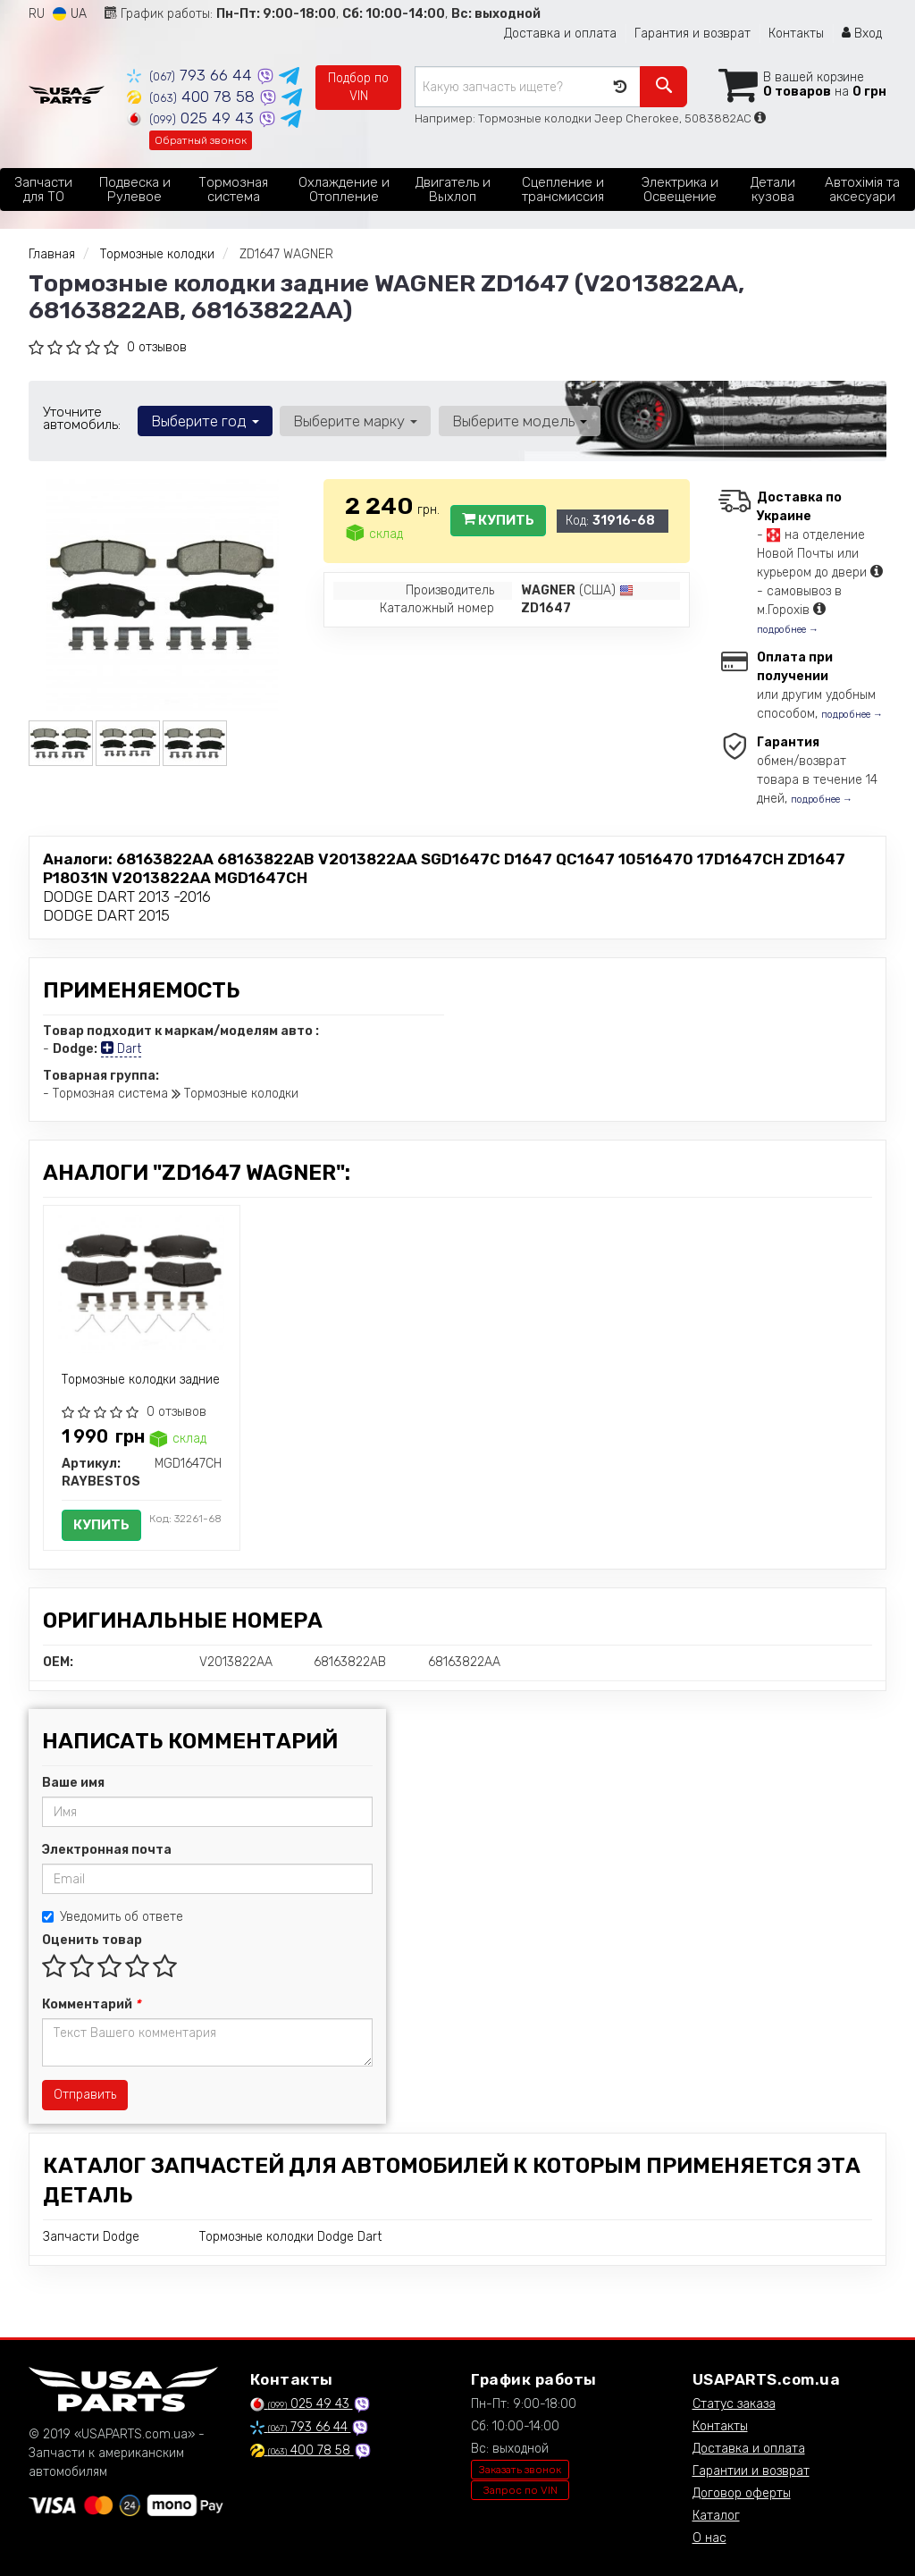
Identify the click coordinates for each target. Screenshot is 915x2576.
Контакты (796, 33)
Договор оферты (742, 2493)
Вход (862, 33)
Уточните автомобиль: (82, 418)
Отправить (85, 2094)
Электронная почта (107, 1849)
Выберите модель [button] (518, 421)
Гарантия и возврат (692, 33)
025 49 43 (192, 118)
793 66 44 (191, 75)
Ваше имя (73, 1782)
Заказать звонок (520, 2469)
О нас (709, 2538)
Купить (498, 520)
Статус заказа (734, 2404)
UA (70, 13)
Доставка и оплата (560, 33)
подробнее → (787, 630)
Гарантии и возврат (751, 2471)
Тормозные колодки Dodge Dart (290, 2236)
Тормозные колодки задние (141, 1379)
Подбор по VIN (358, 87)
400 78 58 (193, 96)
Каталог (716, 2515)
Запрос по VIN (520, 2490)
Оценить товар (92, 1940)
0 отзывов (157, 347)
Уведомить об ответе (112, 1916)
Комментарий (91, 2004)
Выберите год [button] (205, 421)
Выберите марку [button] (355, 421)
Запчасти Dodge (91, 2236)
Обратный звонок (201, 140)
